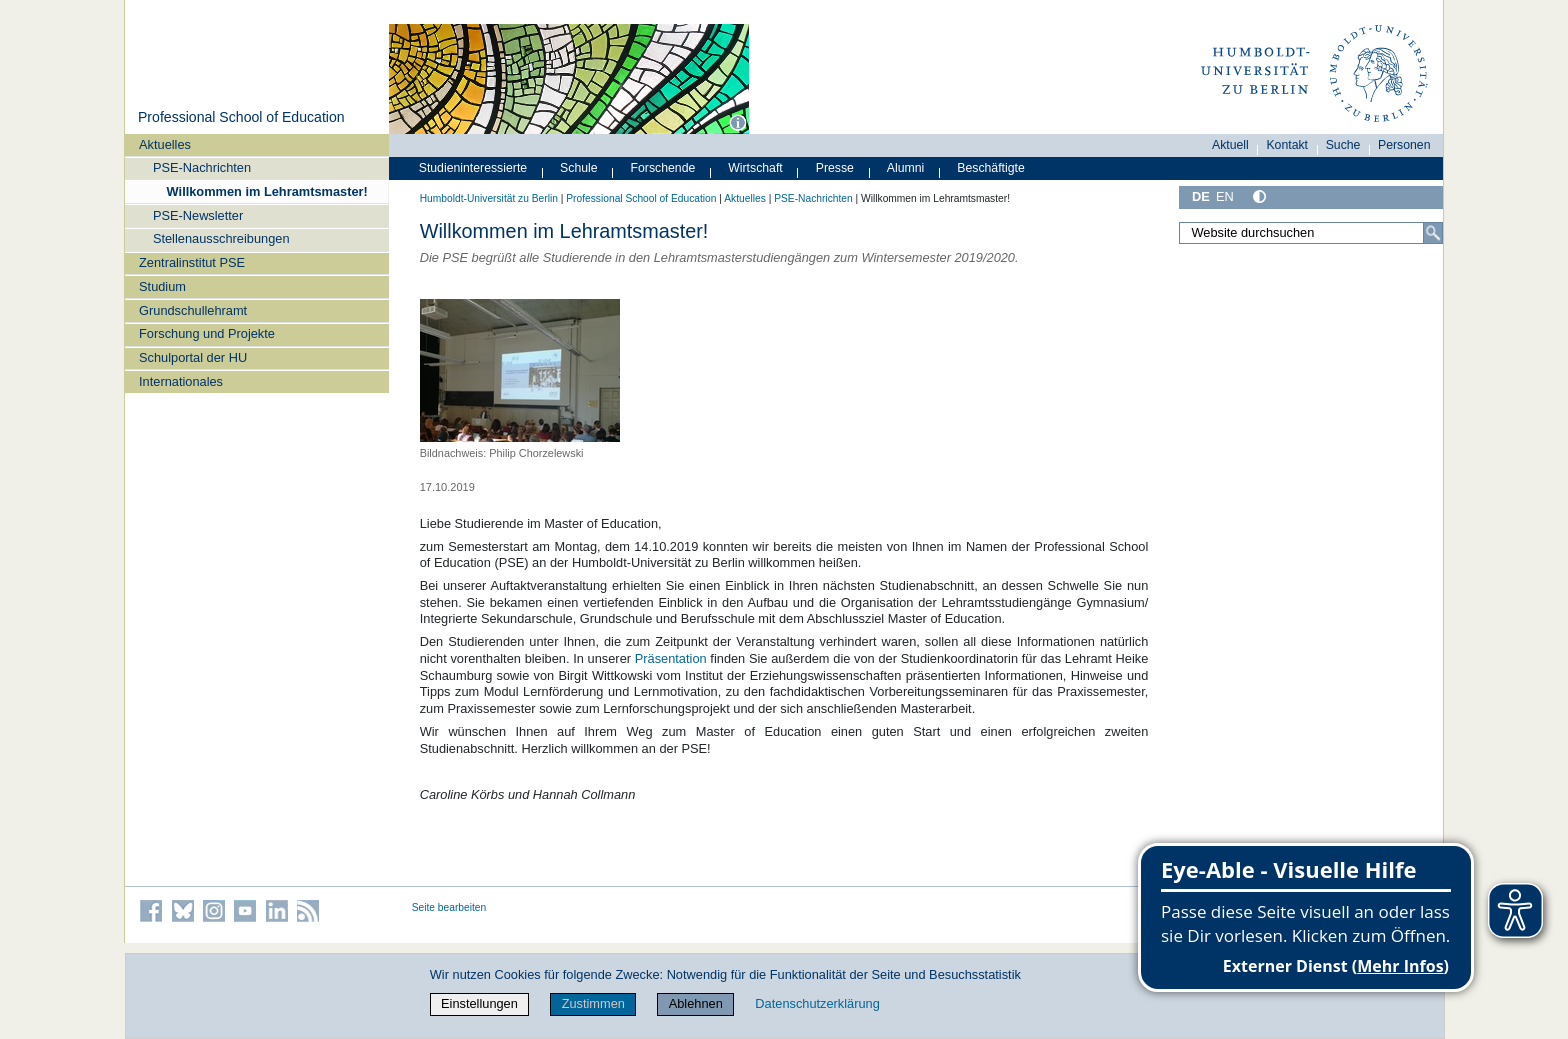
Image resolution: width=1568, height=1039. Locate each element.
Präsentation (671, 658)
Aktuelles (165, 144)
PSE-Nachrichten (202, 167)
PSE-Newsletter (198, 215)
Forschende (663, 168)
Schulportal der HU (193, 357)
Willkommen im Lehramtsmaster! (267, 191)
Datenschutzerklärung (817, 1003)
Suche (1343, 145)
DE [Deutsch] (1201, 196)
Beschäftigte (991, 168)
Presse (835, 168)
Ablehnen (696, 1003)
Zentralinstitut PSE (192, 262)
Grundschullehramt (193, 310)
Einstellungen (479, 1003)
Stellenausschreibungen (221, 238)
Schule (579, 168)
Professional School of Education (241, 117)
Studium (162, 286)
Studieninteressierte (473, 168)
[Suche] (1433, 233)
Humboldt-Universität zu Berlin (489, 198)
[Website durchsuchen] (1311, 233)
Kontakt (1287, 145)
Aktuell (1230, 145)
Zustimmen (593, 1003)
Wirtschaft (755, 168)
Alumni (906, 168)
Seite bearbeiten (449, 907)
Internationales (181, 381)
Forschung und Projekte (207, 333)
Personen (1404, 145)
